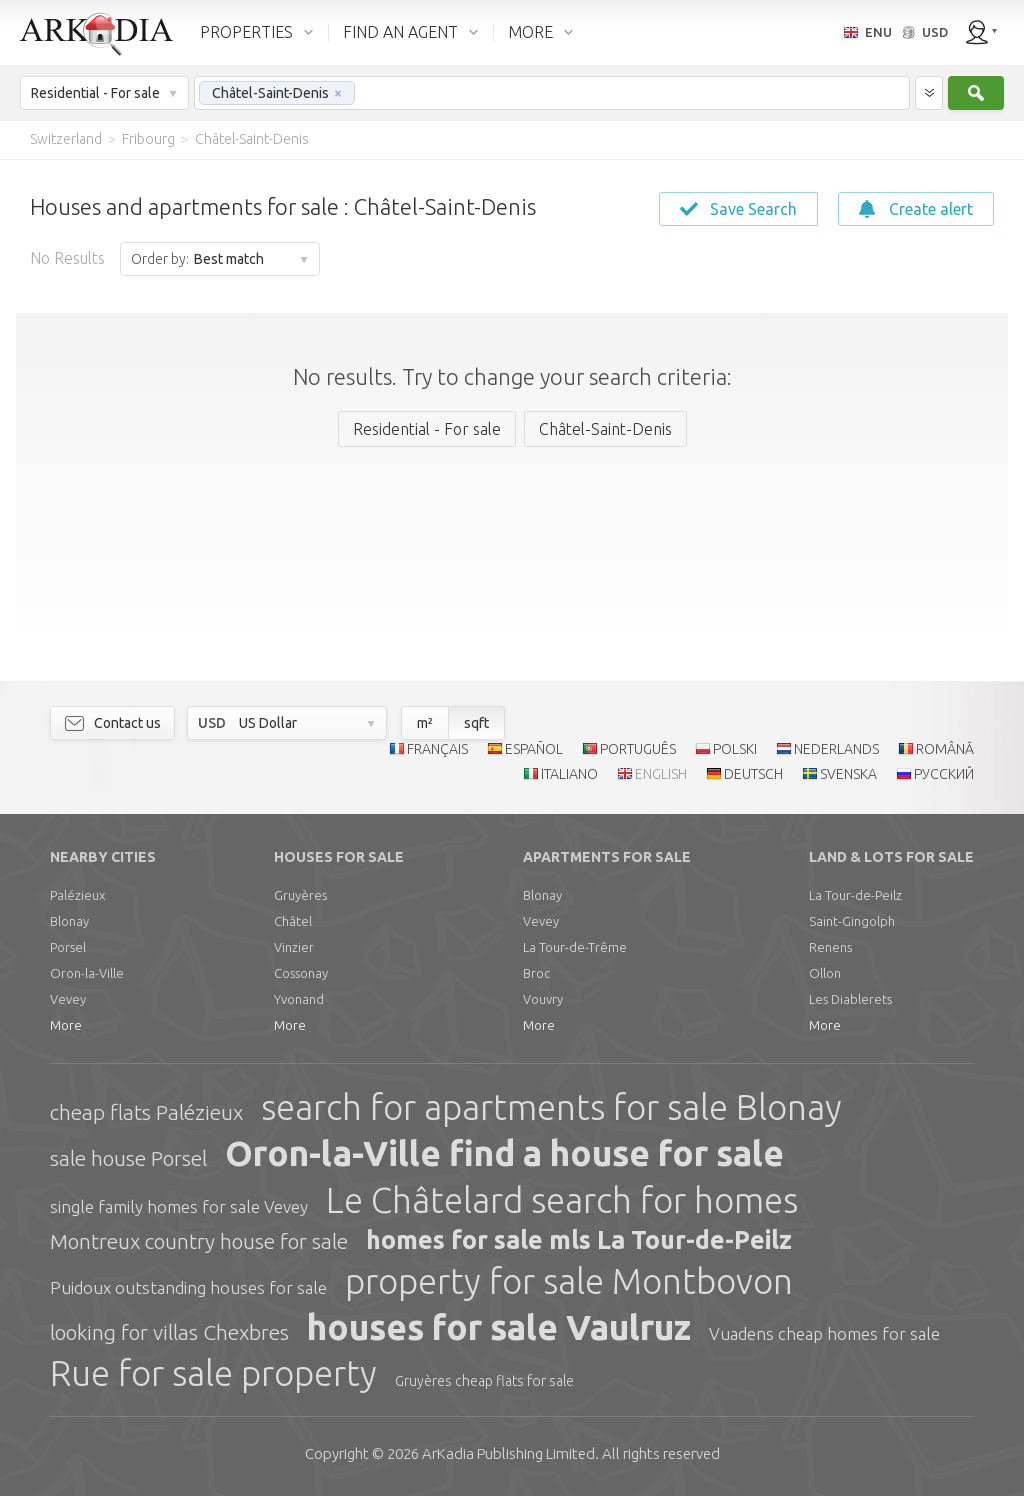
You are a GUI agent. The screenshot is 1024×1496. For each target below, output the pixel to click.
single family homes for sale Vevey (179, 1206)
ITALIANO (569, 774)
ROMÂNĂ (945, 749)
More (66, 1025)
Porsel (68, 947)
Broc (536, 973)
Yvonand (299, 999)
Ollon (825, 973)
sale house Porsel (128, 1158)
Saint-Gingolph (852, 921)
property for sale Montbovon (569, 1281)
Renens (830, 947)
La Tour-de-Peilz (855, 895)
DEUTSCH (753, 774)
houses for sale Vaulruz (499, 1327)
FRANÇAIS (437, 749)
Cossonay (301, 973)
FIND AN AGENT (400, 32)
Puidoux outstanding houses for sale (188, 1287)
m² (425, 723)
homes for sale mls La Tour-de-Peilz (579, 1240)
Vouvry (543, 999)
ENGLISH (661, 774)
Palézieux (77, 895)
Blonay (69, 921)
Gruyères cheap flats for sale (484, 1381)
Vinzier (294, 947)
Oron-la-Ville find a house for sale (504, 1153)
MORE (530, 32)
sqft (476, 723)
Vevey (68, 999)
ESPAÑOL (534, 749)
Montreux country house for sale (199, 1241)
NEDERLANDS (836, 749)
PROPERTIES (246, 32)
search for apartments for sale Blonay (551, 1107)
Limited (508, 1453)
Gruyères (300, 895)
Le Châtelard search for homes (562, 1200)
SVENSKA (848, 774)
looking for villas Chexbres (169, 1332)
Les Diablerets (850, 999)
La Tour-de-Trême (575, 947)
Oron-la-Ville (87, 973)
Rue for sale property (213, 1373)
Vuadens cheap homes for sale (824, 1333)
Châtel (293, 921)
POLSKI (735, 749)
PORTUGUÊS (638, 749)
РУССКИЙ (944, 774)
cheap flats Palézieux (146, 1112)
